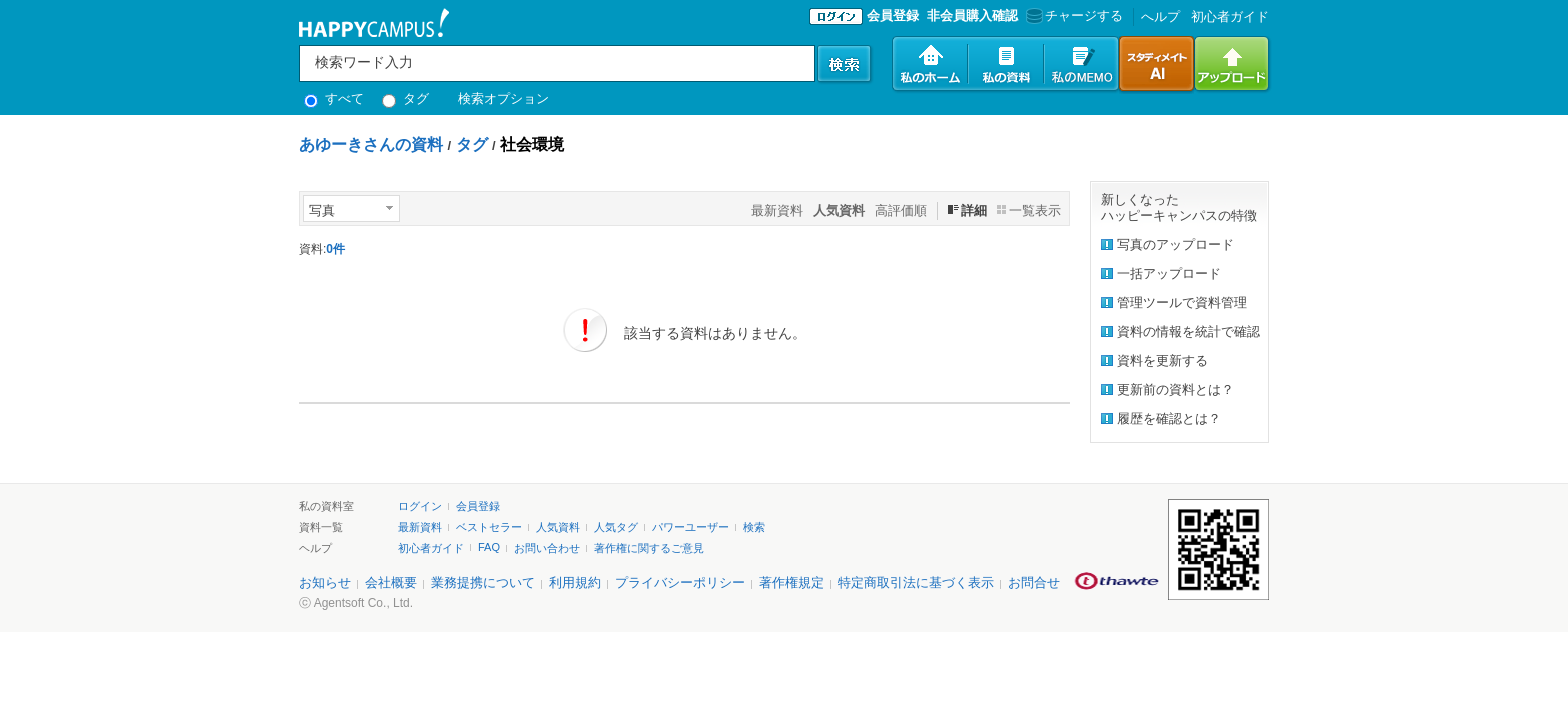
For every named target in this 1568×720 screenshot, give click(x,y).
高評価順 (901, 210)
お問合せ (1034, 582)
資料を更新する (1162, 360)
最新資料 (777, 210)
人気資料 (558, 527)
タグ (405, 98)
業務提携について (483, 582)
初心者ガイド (1230, 16)
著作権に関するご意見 (649, 548)
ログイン (420, 506)
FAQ (489, 547)
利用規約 (575, 582)
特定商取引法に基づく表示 (916, 582)
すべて (334, 98)
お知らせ (325, 582)
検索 (754, 527)
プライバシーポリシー (680, 582)
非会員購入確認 (972, 15)
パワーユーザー (690, 527)
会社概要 (391, 582)
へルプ (1160, 16)
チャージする (1072, 15)
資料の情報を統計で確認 (1188, 331)
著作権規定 (791, 582)
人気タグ (616, 527)
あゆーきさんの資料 (371, 144)
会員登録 (893, 15)
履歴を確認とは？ (1169, 418)
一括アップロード (1169, 273)
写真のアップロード (1175, 244)
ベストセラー (489, 527)
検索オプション (503, 98)
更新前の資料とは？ (1175, 389)
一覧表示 (1035, 210)
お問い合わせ (547, 548)
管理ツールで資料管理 (1182, 302)
